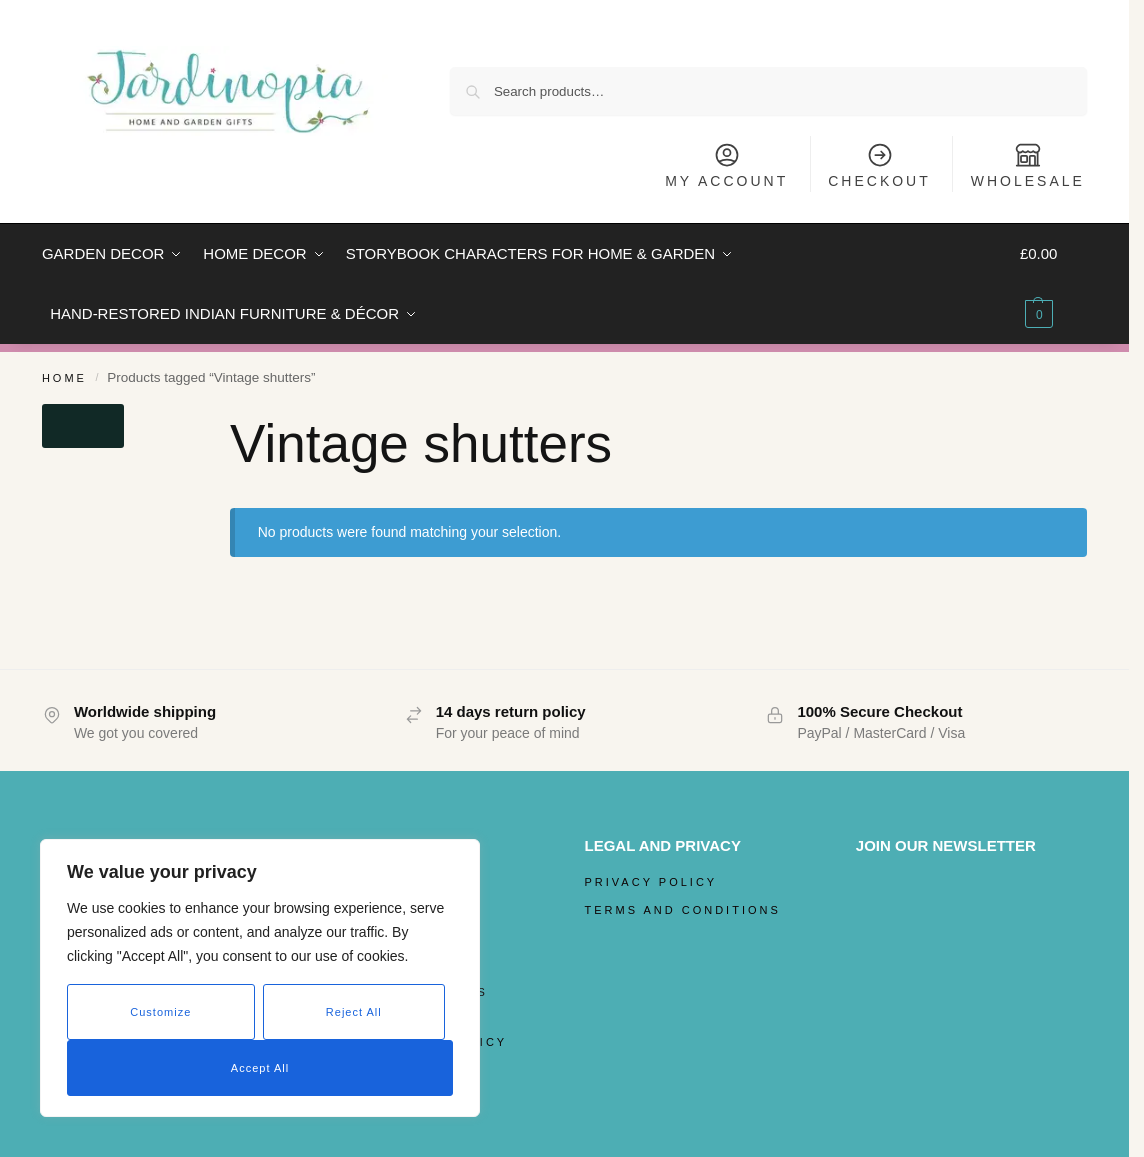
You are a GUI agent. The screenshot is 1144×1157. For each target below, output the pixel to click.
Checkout (879, 165)
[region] (260, 978)
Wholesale (1028, 165)
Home (64, 378)
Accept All (260, 1068)
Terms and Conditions (683, 910)
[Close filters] (83, 426)
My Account (726, 165)
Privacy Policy (651, 882)
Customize (160, 1012)
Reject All (354, 1012)
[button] (1053, 284)
